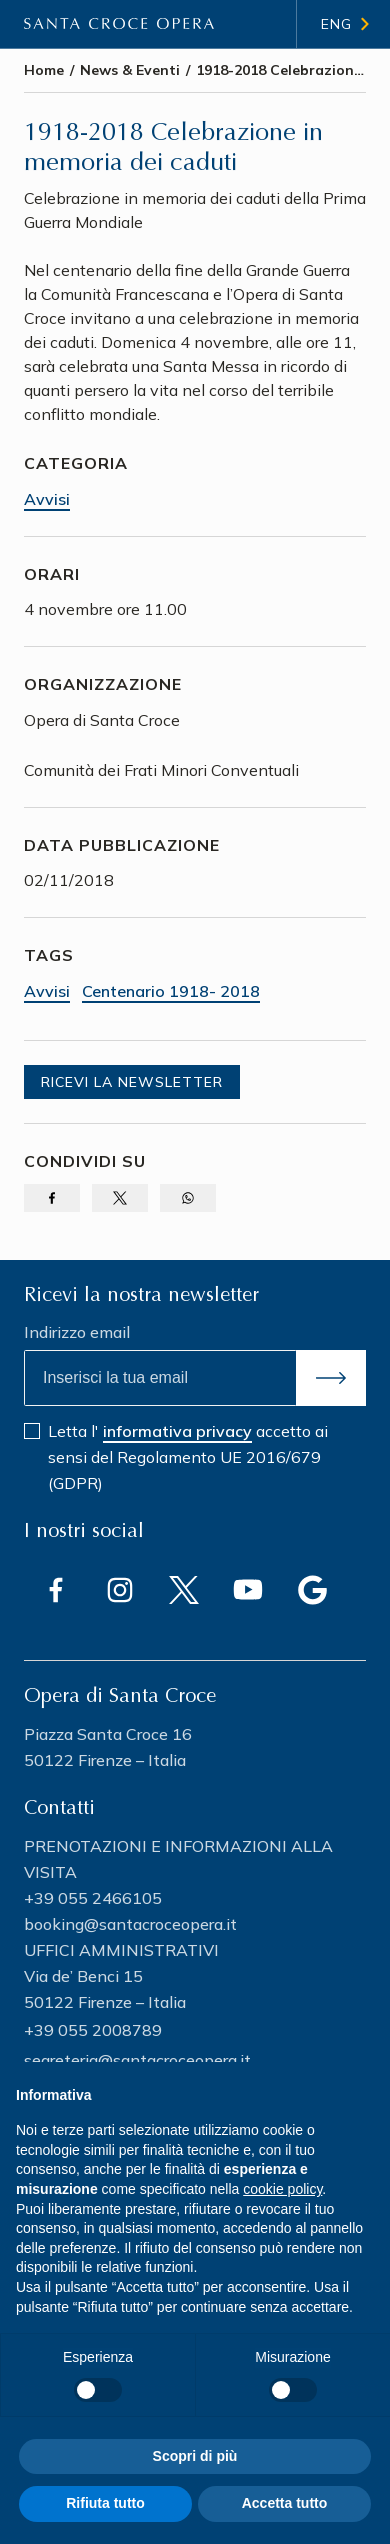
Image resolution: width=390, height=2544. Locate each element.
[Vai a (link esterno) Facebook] (56, 1590)
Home (44, 70)
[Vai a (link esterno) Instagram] (120, 1590)
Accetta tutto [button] (285, 2503)
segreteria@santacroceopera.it (137, 2060)
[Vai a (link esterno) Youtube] (248, 1590)
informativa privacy (177, 1431)
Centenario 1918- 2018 (171, 991)
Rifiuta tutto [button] (105, 2503)
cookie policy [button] (282, 2189)
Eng (336, 24)
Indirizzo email (77, 1332)
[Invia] (331, 1378)
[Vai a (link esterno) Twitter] (184, 1590)
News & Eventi (130, 70)
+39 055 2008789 (93, 2030)
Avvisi (47, 499)
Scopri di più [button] (195, 2456)
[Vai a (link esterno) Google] (312, 1590)
